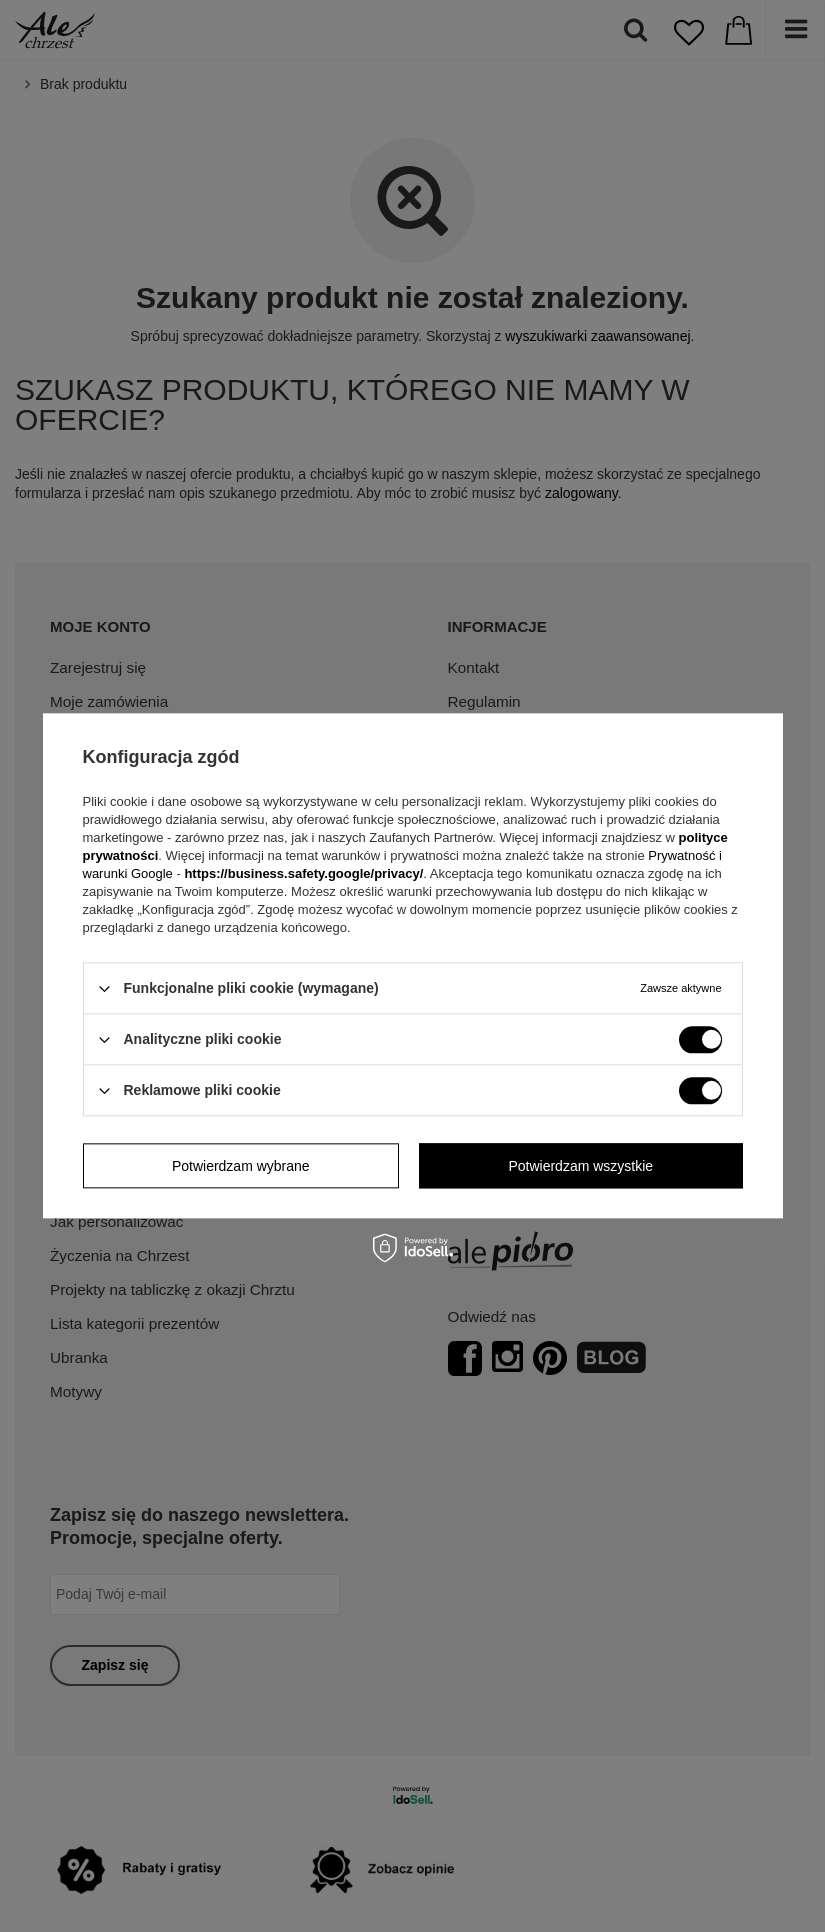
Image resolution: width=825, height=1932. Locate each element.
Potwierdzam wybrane (241, 1166)
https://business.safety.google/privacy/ (303, 873)
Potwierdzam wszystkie (580, 1166)
